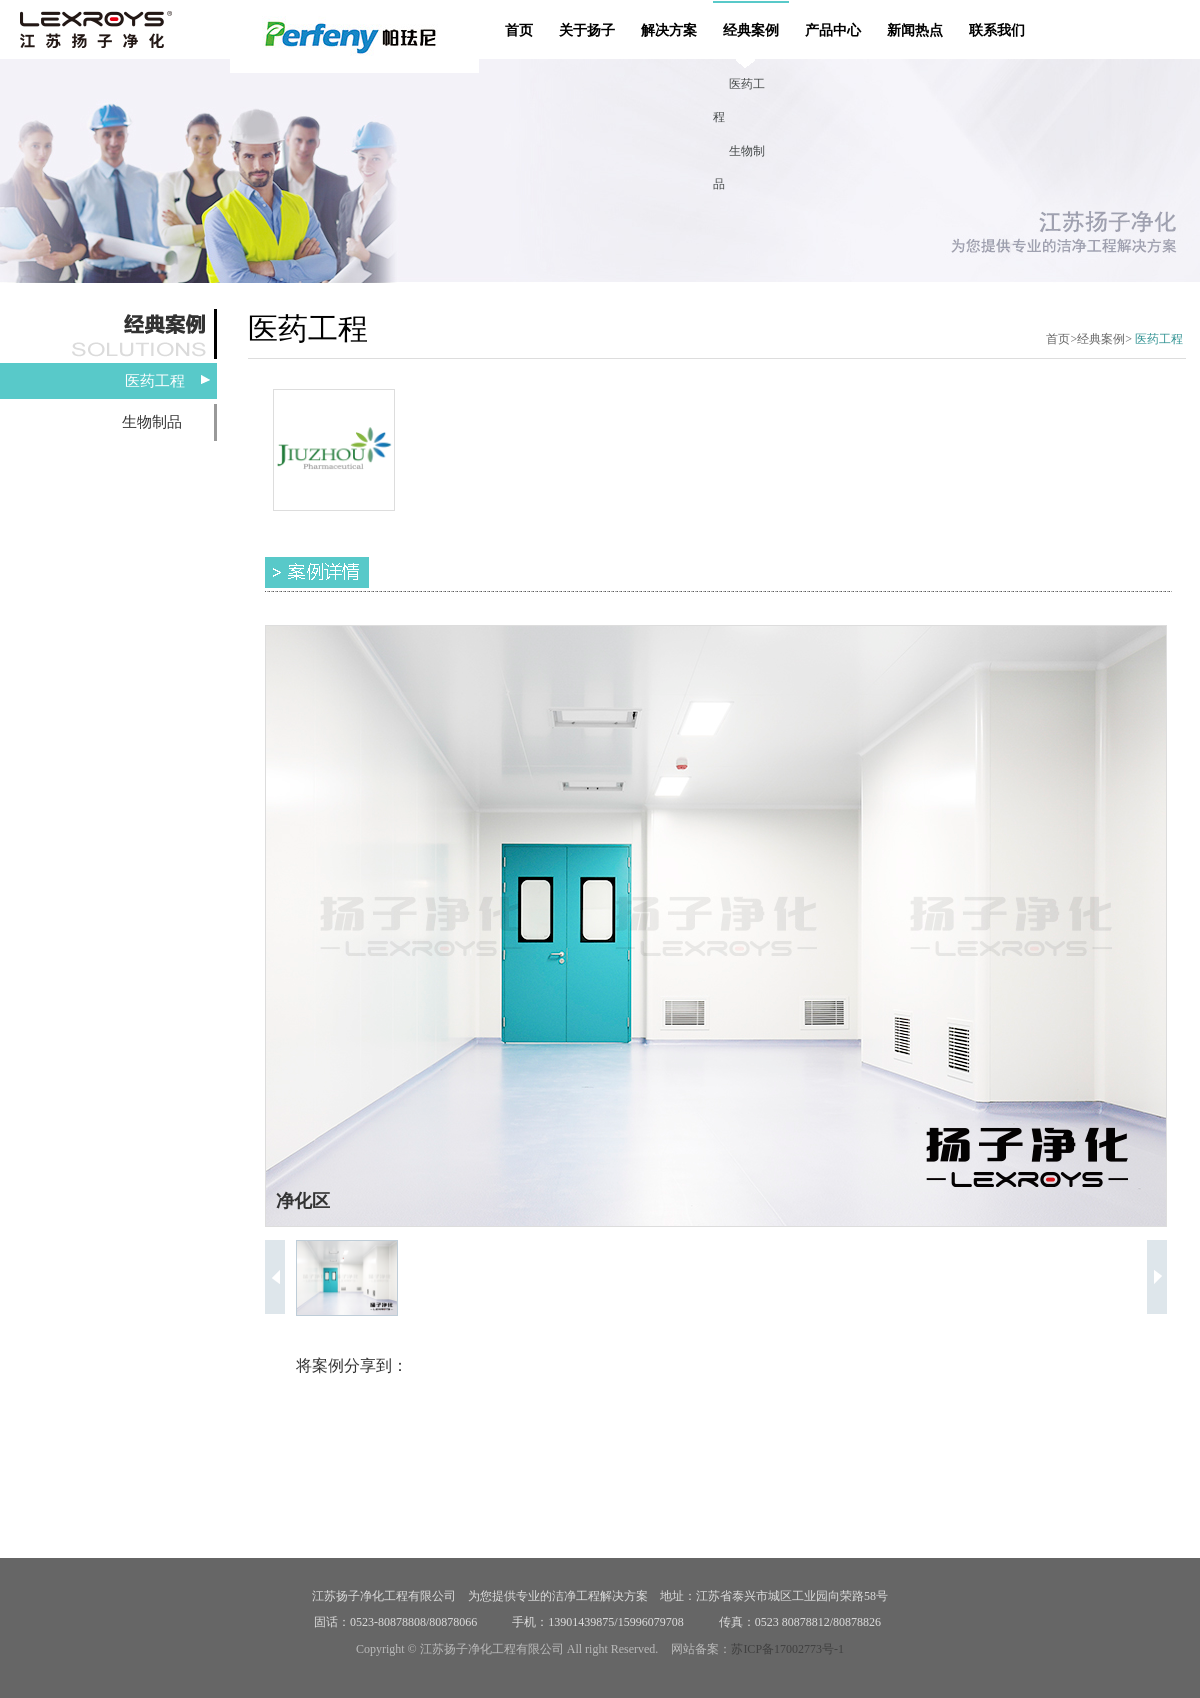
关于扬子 (587, 30)
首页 (519, 30)
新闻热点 (915, 30)
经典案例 (751, 30)
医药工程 (155, 381)
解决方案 (669, 30)
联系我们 (997, 30)
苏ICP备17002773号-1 (787, 1649)
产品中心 (833, 30)
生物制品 (152, 422)
